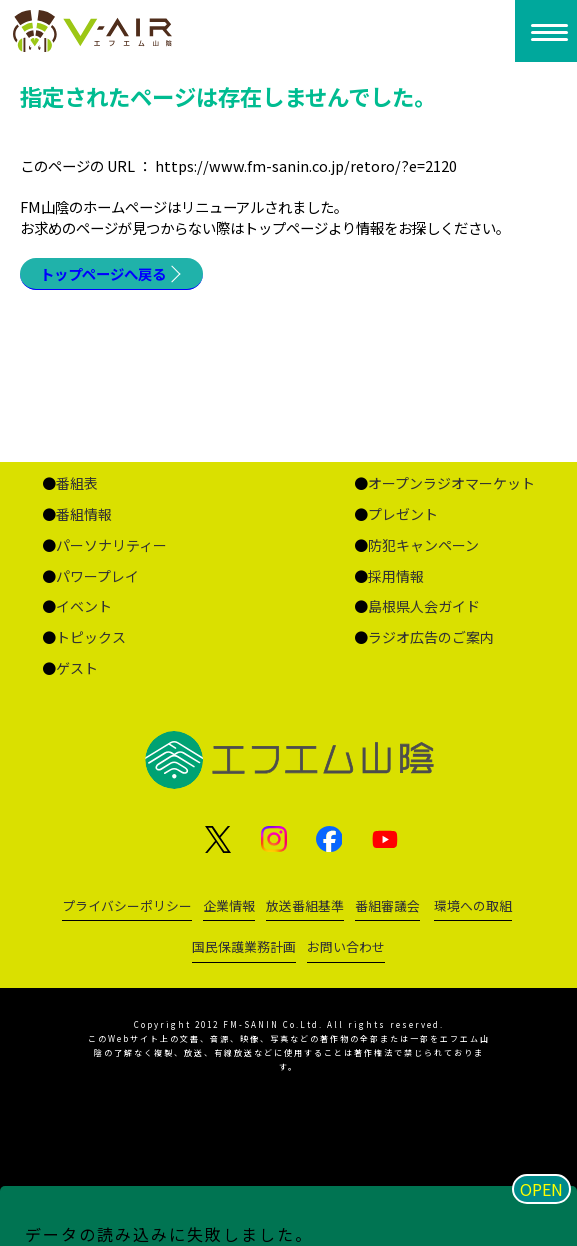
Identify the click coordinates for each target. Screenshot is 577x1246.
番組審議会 (387, 905)
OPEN (541, 1189)
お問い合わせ (346, 946)
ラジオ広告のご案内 (431, 637)
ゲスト (77, 668)
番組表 (77, 483)
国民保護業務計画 (244, 946)
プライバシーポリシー (127, 905)
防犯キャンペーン (423, 545)
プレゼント (403, 514)
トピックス (91, 637)
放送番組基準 (305, 905)
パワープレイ (97, 576)
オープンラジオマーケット (451, 483)
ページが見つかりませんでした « (143, 31)
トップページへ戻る (103, 273)
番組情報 (84, 514)
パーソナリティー (111, 545)
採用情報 (396, 576)
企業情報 (229, 905)
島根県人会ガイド (424, 606)
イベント (84, 606)
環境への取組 (473, 905)
